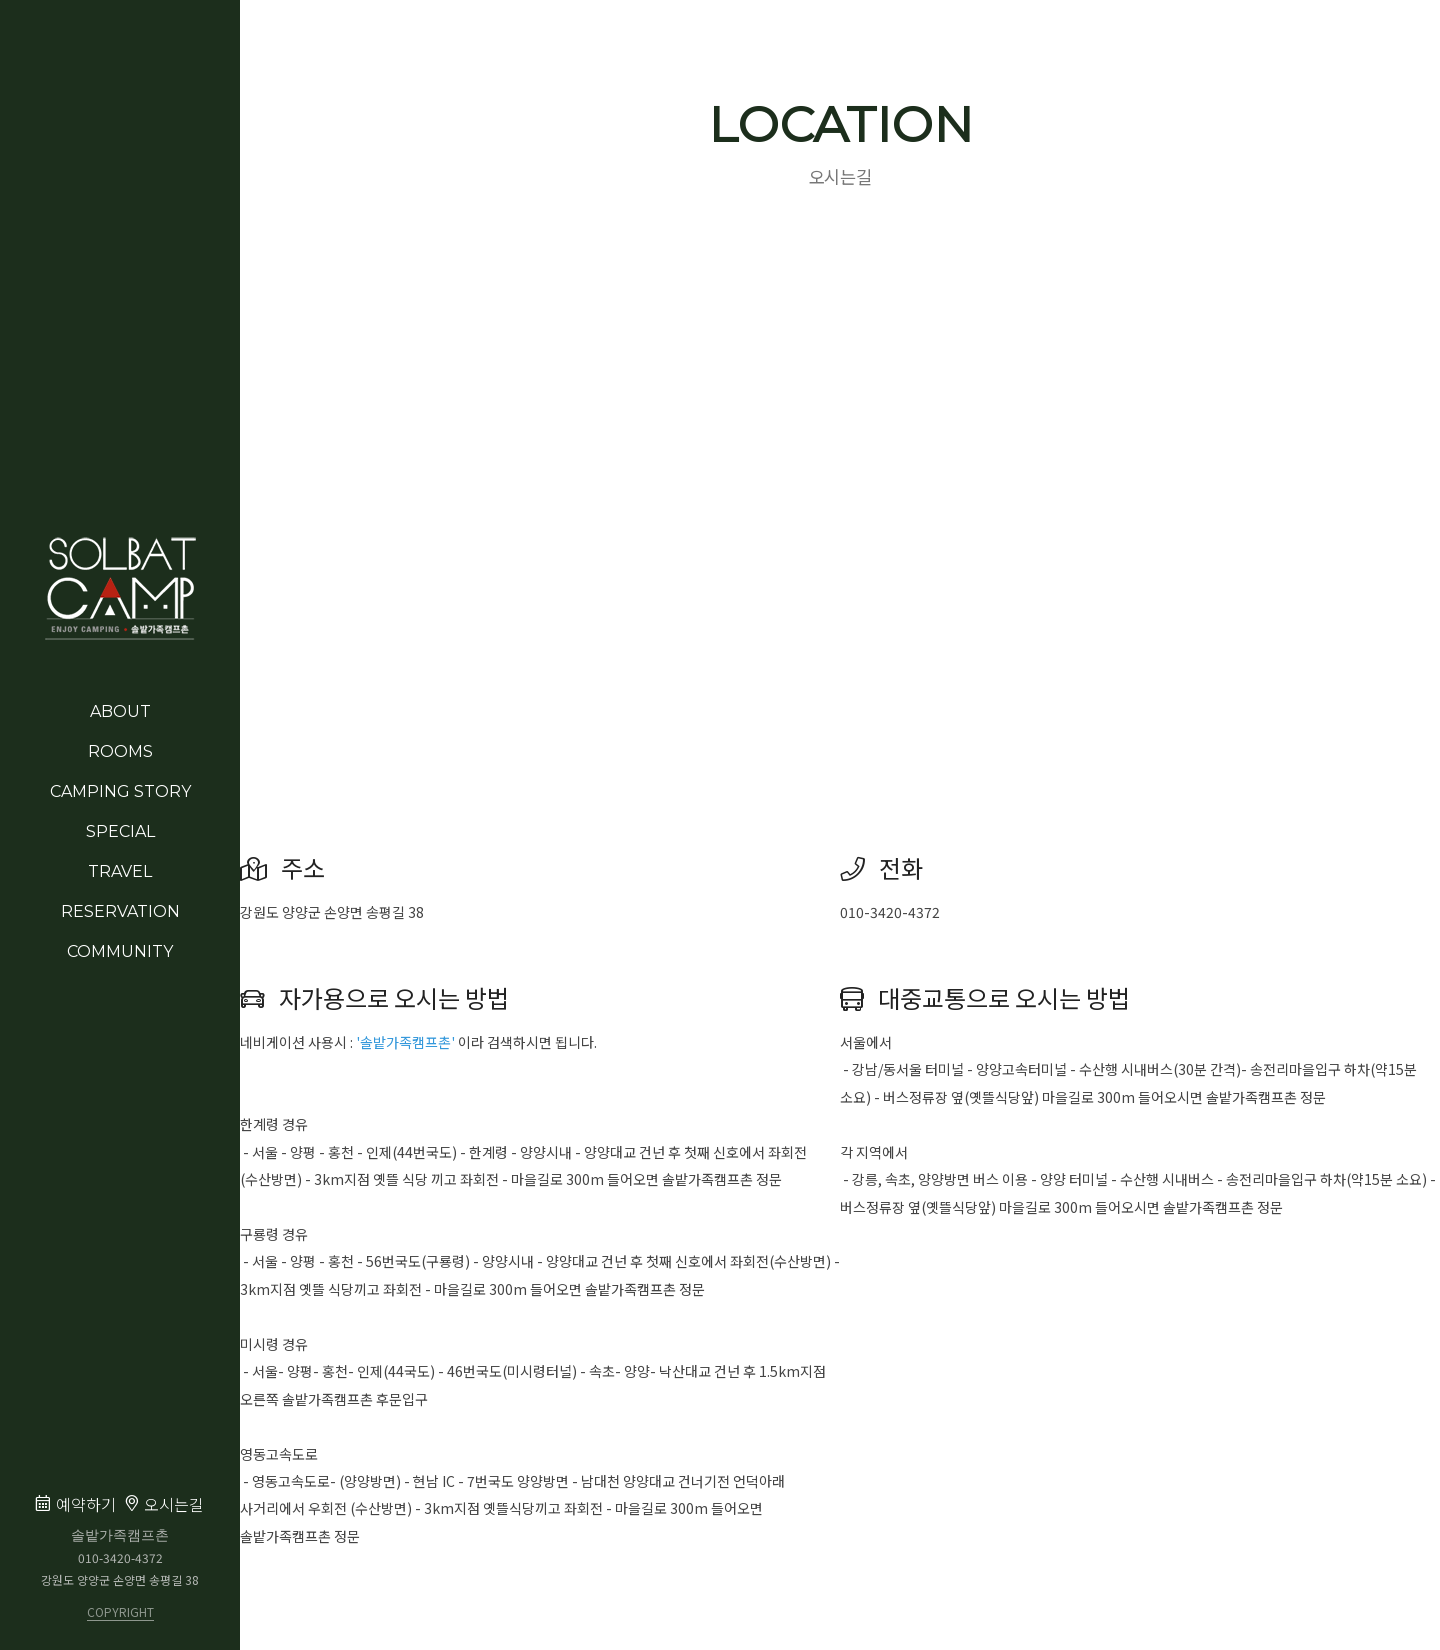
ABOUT (120, 711)
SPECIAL (120, 831)
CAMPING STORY (120, 791)
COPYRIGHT (120, 1613)
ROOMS (120, 751)
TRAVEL (120, 871)
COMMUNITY (120, 951)
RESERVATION (120, 911)
